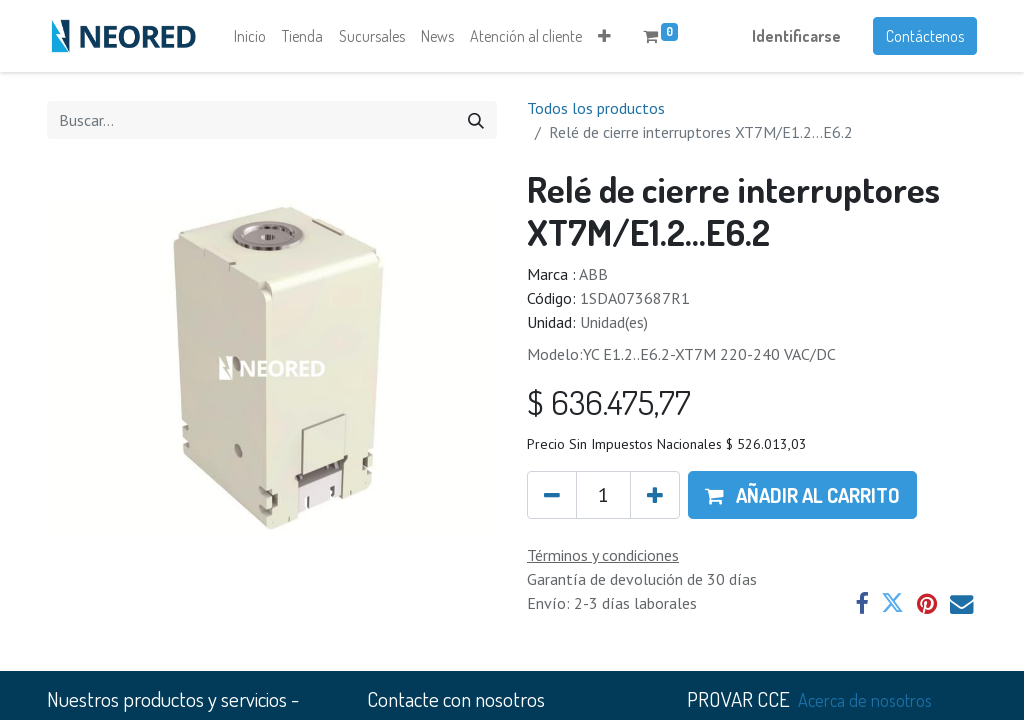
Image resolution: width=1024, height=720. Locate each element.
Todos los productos (596, 108)
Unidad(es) (614, 322)
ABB (593, 274)
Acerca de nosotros (865, 699)
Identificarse (796, 36)
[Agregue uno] (655, 495)
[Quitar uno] (552, 495)
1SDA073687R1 (635, 298)
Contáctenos (925, 36)
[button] (604, 36)
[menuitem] (250, 36)
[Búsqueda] (476, 120)
